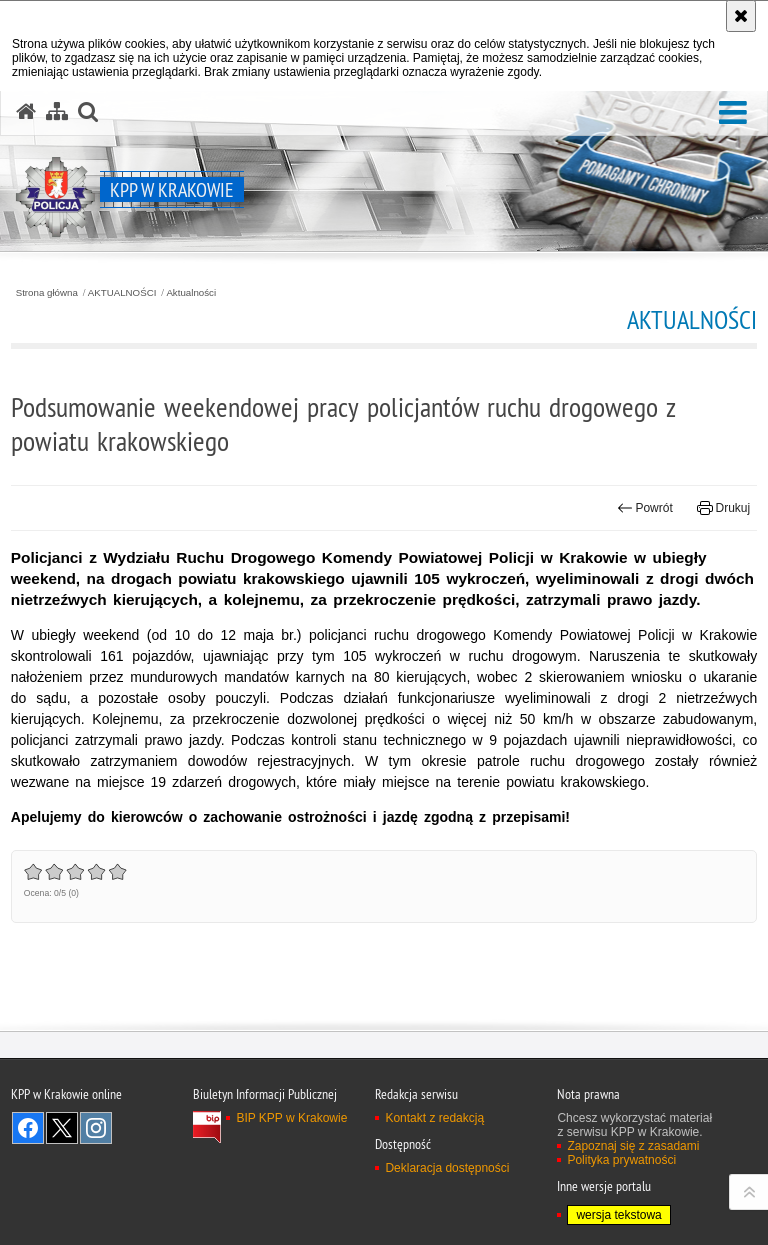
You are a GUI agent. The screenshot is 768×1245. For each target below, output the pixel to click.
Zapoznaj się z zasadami (633, 1146)
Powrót (645, 508)
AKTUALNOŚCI (122, 293)
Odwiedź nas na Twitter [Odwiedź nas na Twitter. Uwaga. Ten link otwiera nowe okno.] (62, 1128)
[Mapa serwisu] (57, 112)
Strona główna (47, 293)
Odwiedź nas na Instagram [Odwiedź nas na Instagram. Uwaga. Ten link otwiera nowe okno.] (96, 1128)
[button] (733, 113)
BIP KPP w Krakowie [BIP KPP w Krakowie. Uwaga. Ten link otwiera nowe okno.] (291, 1118)
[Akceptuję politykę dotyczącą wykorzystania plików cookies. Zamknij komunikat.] (741, 16)
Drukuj (723, 508)
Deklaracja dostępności (447, 1168)
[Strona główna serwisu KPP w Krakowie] (26, 112)
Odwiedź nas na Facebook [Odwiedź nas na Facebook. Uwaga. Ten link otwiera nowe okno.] (28, 1128)
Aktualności (191, 293)
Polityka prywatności (621, 1160)
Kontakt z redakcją (434, 1118)
